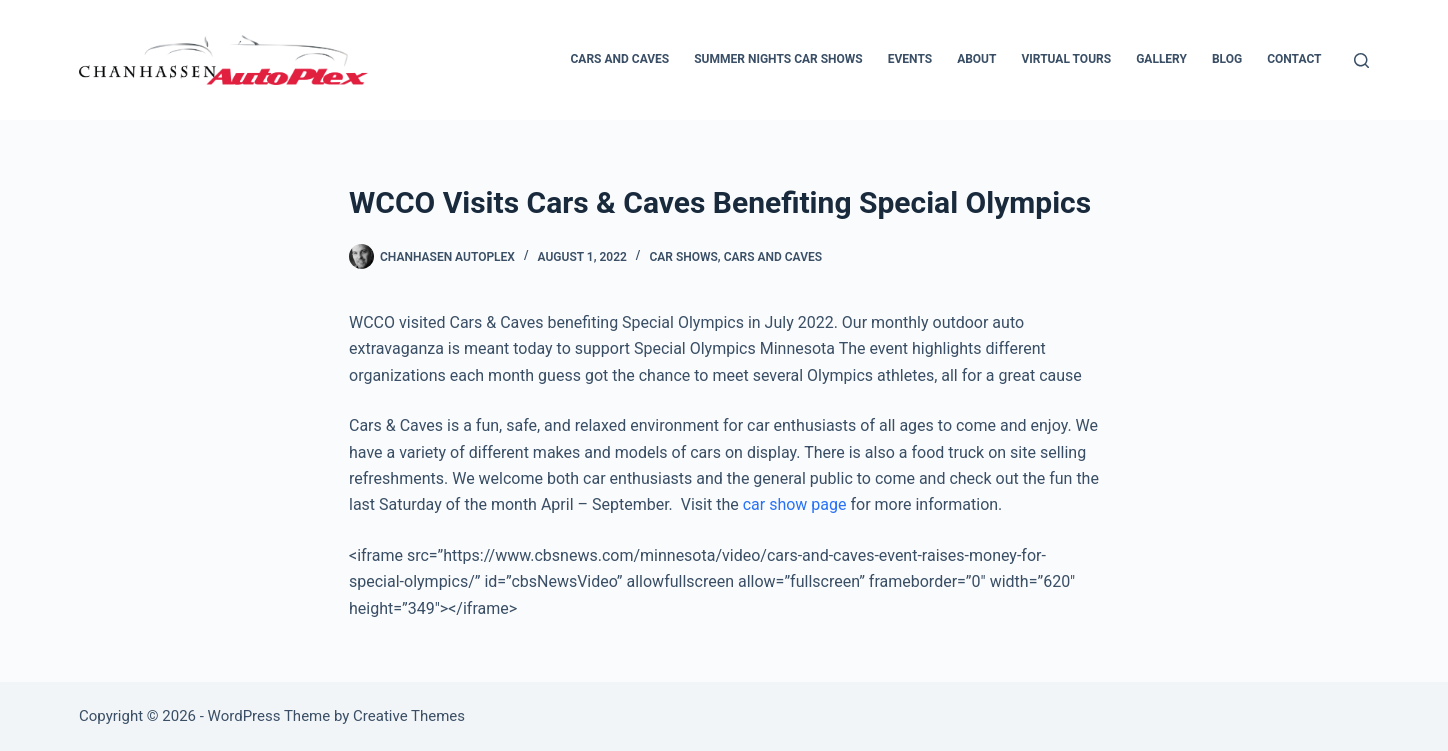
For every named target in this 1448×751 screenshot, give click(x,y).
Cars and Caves (620, 59)
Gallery (1161, 59)
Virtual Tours (1066, 59)
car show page (795, 504)
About (976, 59)
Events (910, 59)
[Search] (1361, 60)
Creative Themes (409, 716)
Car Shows (683, 257)
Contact (1294, 59)
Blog (1227, 59)
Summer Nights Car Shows (778, 59)
